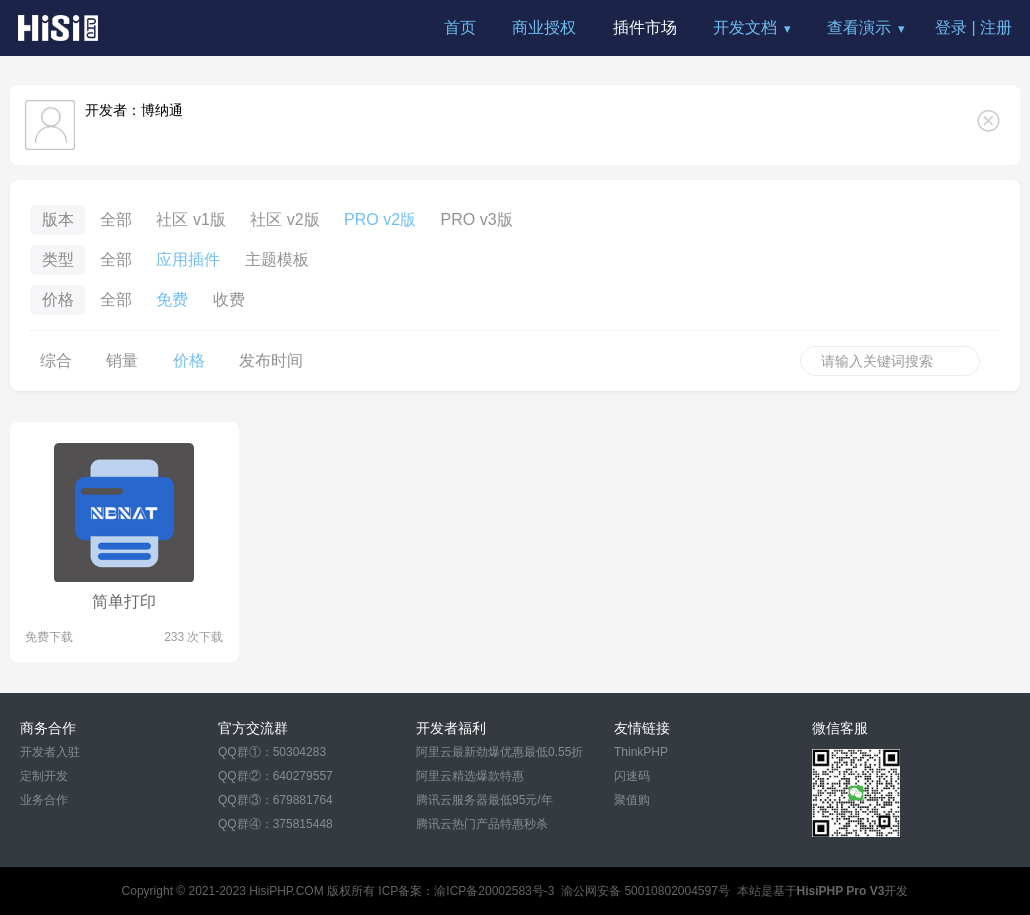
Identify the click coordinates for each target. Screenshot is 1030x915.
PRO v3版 (477, 219)
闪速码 (632, 776)
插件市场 (645, 27)
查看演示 (859, 27)
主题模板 (277, 259)
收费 (229, 299)
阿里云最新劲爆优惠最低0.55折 (499, 752)
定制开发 (44, 776)
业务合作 (44, 800)
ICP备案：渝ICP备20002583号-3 (466, 891)
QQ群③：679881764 (275, 800)
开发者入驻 (50, 752)
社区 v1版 (190, 219)
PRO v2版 (380, 219)
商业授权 (544, 27)
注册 (996, 27)
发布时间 (271, 360)
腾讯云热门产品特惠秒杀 (482, 824)
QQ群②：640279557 (275, 776)
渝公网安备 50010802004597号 (645, 891)
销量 (122, 360)
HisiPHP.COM (286, 891)
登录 (951, 27)
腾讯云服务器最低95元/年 (484, 800)
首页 (460, 27)
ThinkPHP (641, 752)
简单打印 (124, 601)
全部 (116, 219)
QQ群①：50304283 (272, 752)
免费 (172, 299)
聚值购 (632, 800)
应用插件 (188, 259)
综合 (56, 360)
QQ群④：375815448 (275, 824)
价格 (189, 360)
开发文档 (745, 27)
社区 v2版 (284, 219)
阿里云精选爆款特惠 (470, 776)
